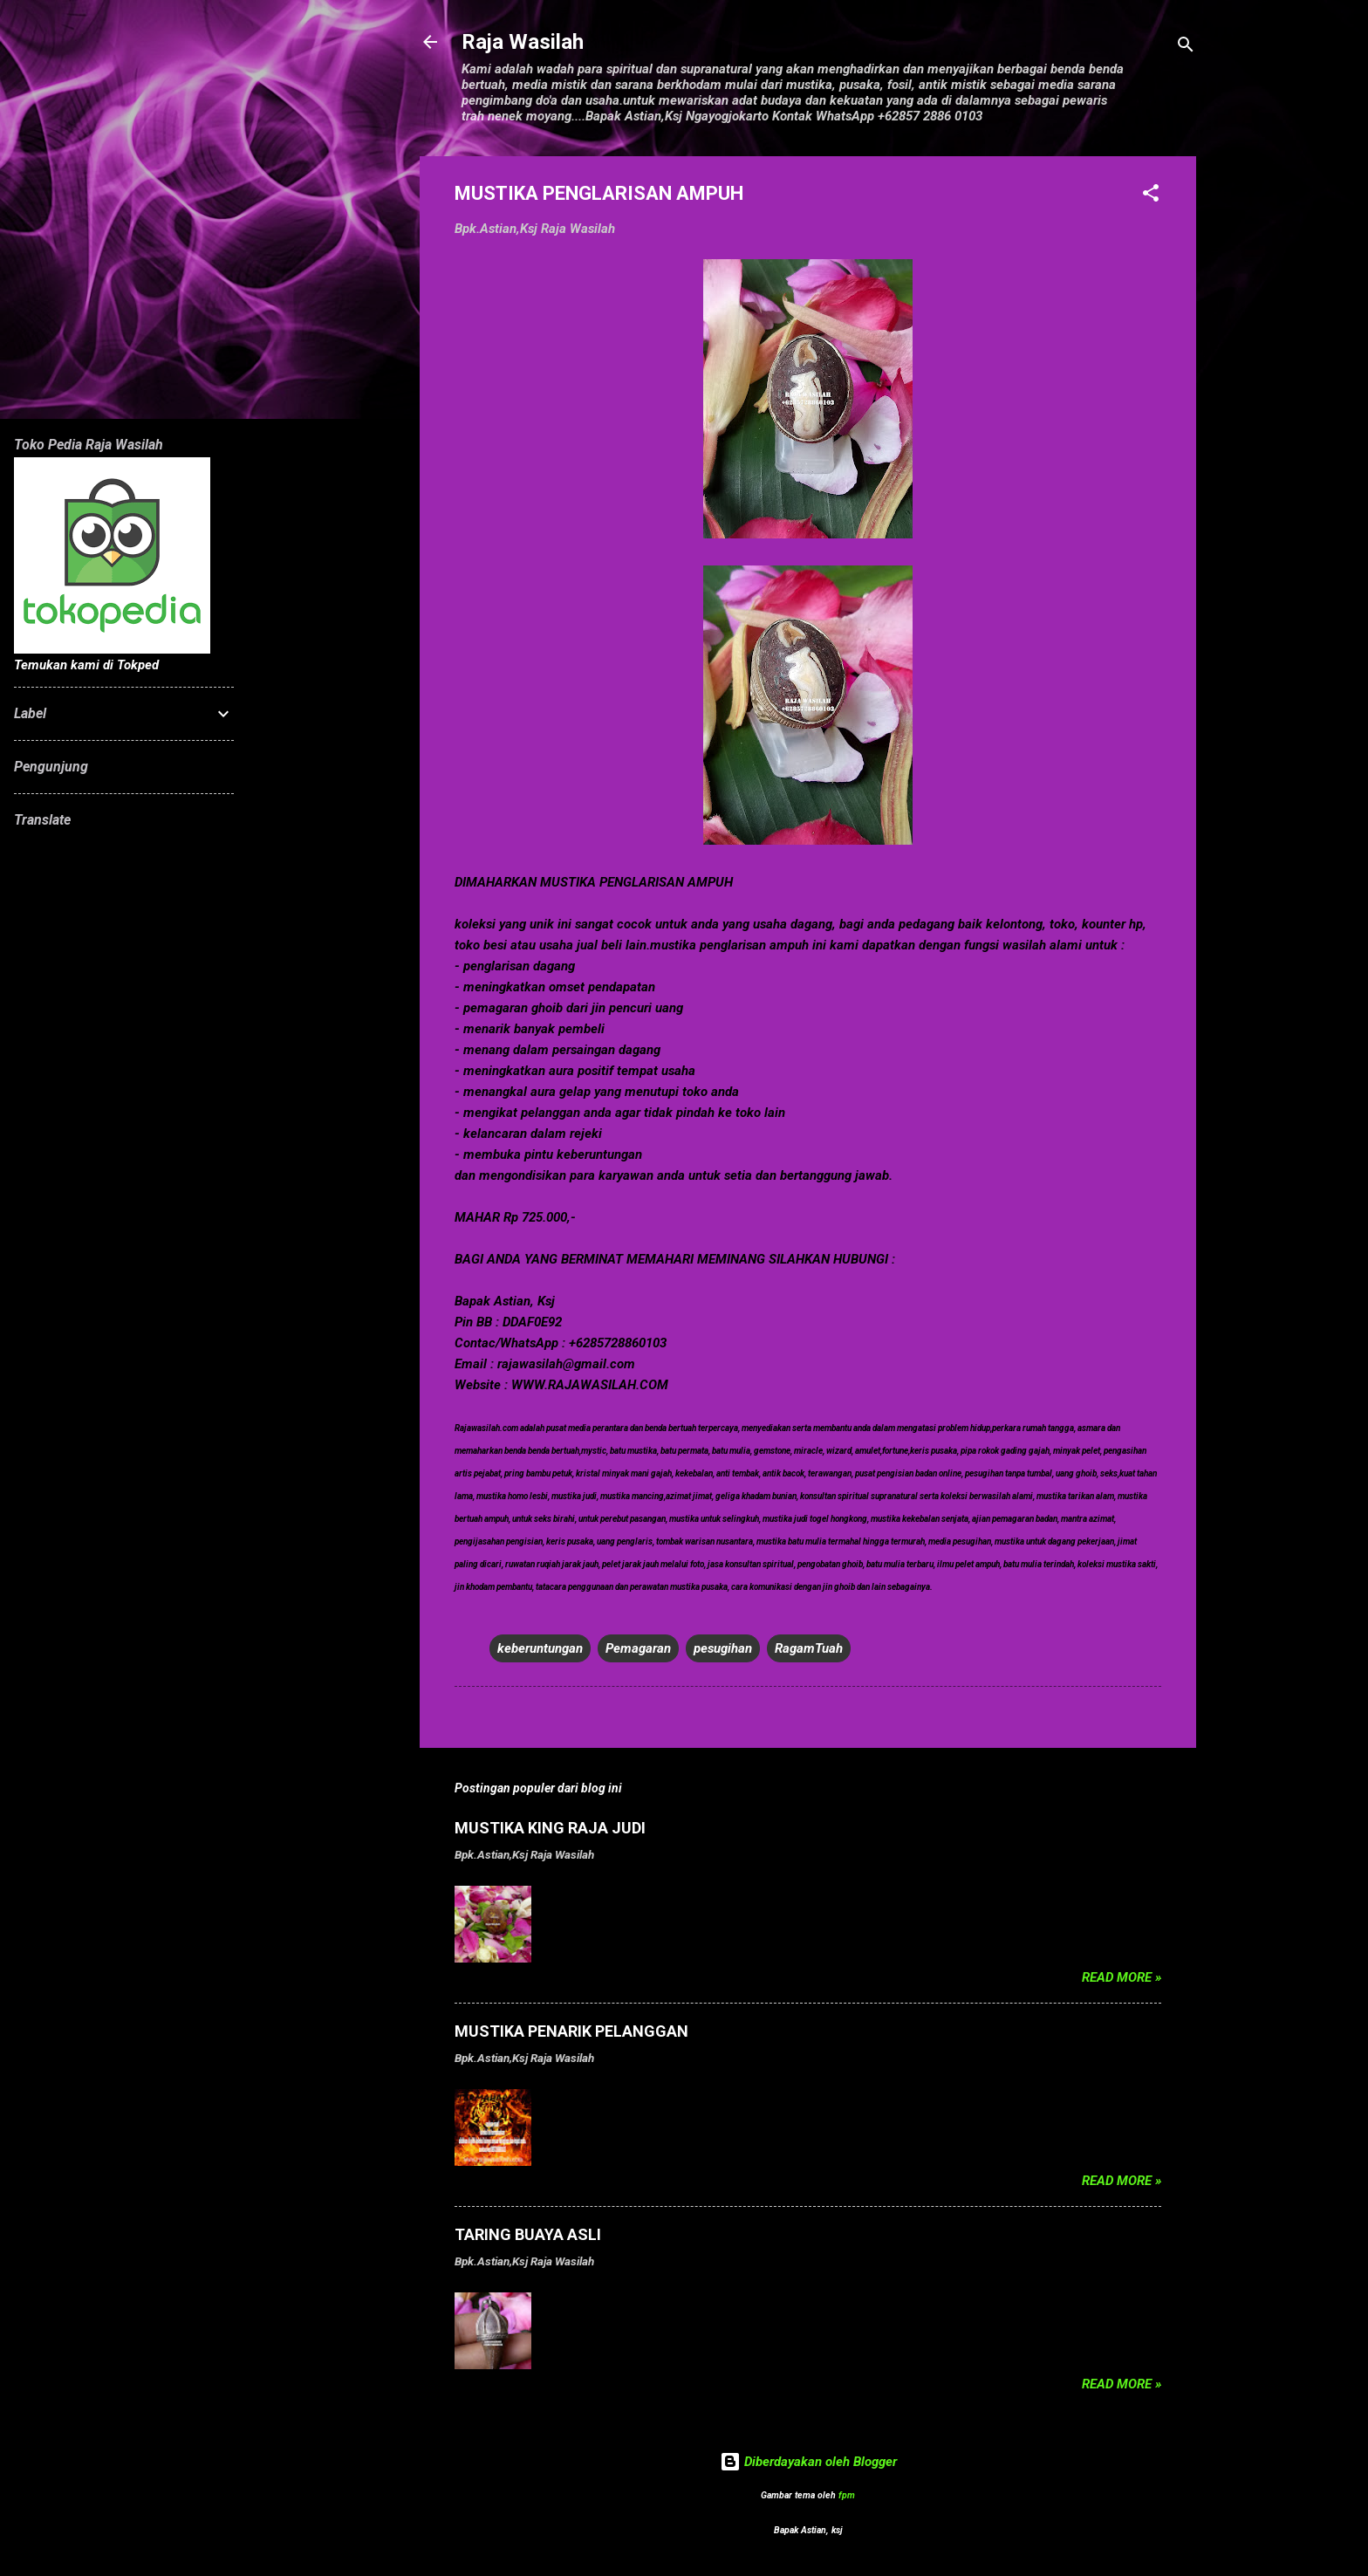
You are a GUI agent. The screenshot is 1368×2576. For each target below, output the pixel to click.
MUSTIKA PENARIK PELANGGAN (571, 2031)
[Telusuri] (1185, 47)
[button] (1150, 195)
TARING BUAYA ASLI (528, 2234)
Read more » (1121, 1977)
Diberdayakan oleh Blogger (808, 2462)
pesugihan (723, 1648)
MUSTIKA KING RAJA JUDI (550, 1828)
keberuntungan (540, 1648)
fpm (846, 2495)
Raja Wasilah (523, 42)
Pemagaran (638, 1648)
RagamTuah (809, 1648)
